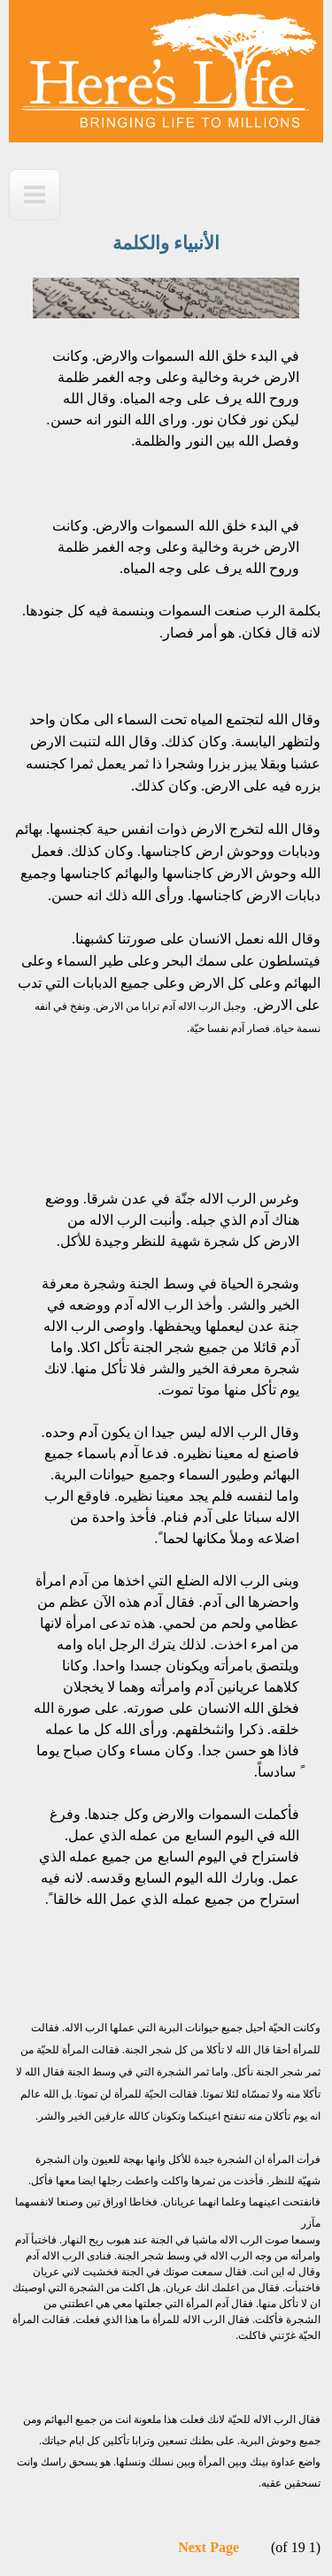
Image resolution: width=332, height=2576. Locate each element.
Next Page (208, 2547)
